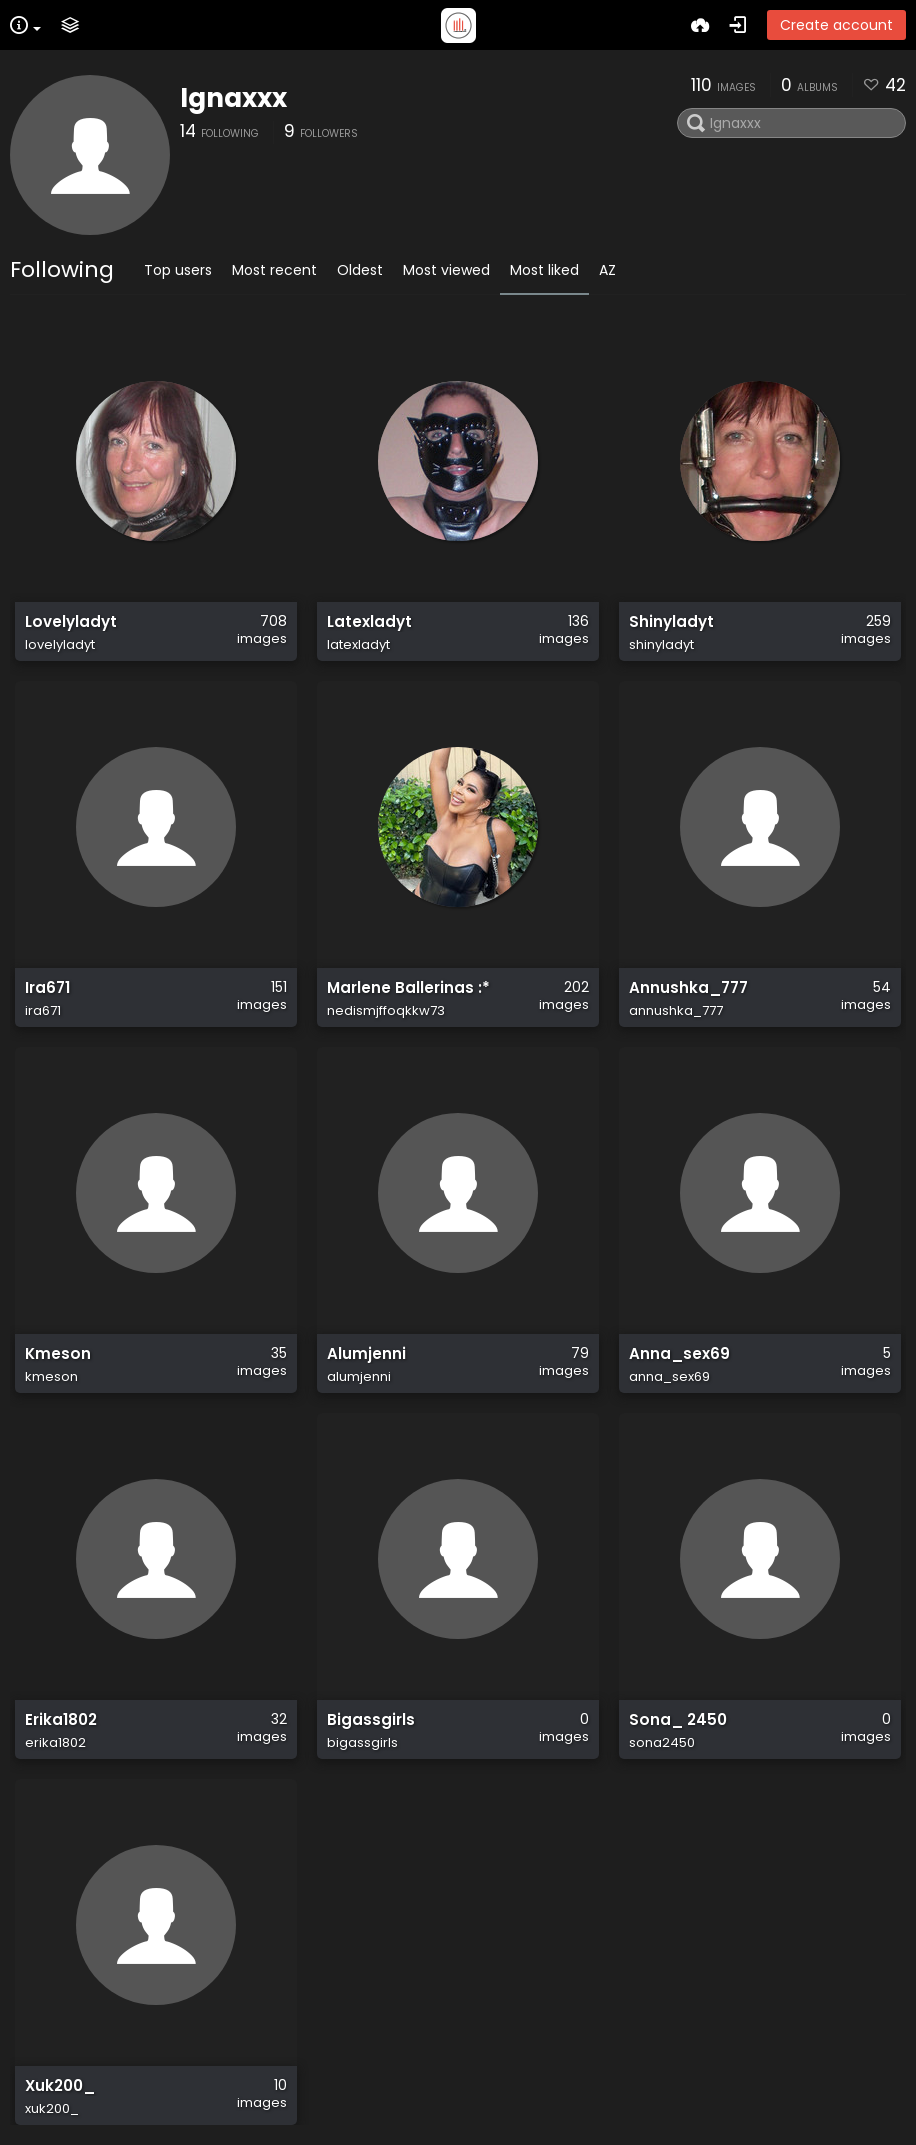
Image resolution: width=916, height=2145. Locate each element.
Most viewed (446, 270)
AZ (607, 270)
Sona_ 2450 (678, 1720)
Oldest (360, 270)
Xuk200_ (60, 2086)
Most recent (274, 270)
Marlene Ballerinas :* (408, 988)
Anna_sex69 (679, 1354)
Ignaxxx (233, 98)
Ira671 (47, 988)
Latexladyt (369, 622)
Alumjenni (366, 1354)
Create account (836, 25)
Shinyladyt (671, 622)
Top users (178, 270)
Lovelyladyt (71, 622)
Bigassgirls (371, 1720)
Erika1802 (61, 1720)
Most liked (544, 270)
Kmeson (58, 1354)
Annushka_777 (688, 988)
